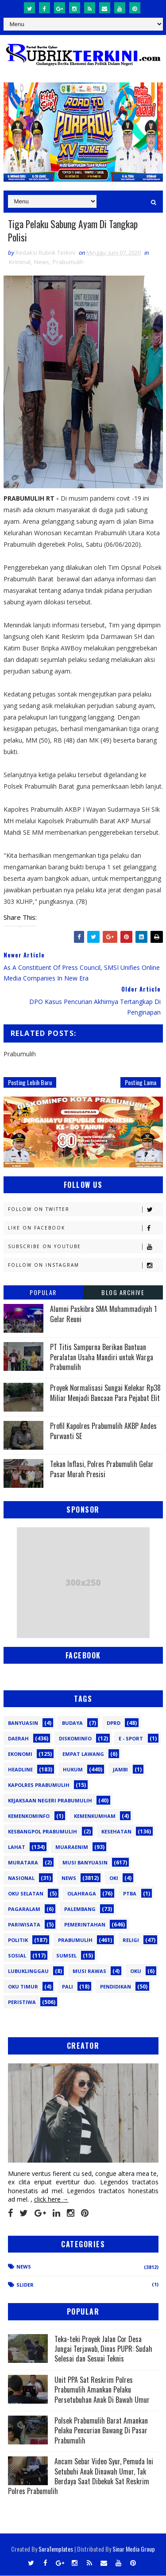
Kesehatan (116, 1832)
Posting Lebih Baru (30, 1082)
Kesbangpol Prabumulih (42, 1832)
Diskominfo (75, 1739)
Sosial (17, 1956)
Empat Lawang (83, 1754)
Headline (20, 1770)
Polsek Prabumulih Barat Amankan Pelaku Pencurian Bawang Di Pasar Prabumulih (101, 2431)
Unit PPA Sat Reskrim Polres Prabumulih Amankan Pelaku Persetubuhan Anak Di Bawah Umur (102, 2390)
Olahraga (81, 1894)
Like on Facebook (85, 1229)
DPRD (113, 1723)
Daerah (18, 1739)
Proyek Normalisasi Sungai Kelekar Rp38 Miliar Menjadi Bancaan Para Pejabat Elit (105, 1393)
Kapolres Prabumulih (38, 1785)
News (41, 263)
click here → (51, 2200)
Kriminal (20, 263)
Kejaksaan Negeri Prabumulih (50, 1801)
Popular (43, 1293)
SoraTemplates (56, 2549)
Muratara (23, 1863)
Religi (131, 1941)
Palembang (80, 1910)
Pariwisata (24, 1925)
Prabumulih (68, 263)
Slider (25, 2285)
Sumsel (66, 1956)
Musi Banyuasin (85, 1863)
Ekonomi (20, 1754)
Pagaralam (24, 1910)
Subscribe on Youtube (85, 1247)
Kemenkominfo (29, 1816)
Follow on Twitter (85, 1210)
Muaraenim (71, 1847)
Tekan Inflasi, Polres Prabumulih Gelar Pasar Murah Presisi (102, 1469)
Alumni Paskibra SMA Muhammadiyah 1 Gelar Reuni (103, 1314)
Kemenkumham (95, 1816)
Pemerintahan (84, 1925)
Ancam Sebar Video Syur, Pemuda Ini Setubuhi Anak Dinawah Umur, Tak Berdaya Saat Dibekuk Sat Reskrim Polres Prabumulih (80, 2477)
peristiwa (22, 2003)
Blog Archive (122, 1293)
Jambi (120, 1770)
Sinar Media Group (133, 2549)
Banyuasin (23, 1723)
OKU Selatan (25, 1894)
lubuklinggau (28, 1972)
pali (67, 1987)
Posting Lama (140, 1082)
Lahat (16, 1847)
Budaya (72, 1723)
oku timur (23, 1987)
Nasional (21, 1879)
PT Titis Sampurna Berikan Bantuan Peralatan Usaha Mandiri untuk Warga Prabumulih (101, 1357)
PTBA (129, 1894)
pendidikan (115, 1987)
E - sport (131, 1739)
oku (135, 1972)
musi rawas (89, 1972)
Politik (18, 1941)
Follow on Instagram (85, 1266)
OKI (113, 1879)
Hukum (73, 1770)
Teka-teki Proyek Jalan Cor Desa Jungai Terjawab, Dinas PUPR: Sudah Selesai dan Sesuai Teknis (103, 2349)
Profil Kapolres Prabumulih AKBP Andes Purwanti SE (103, 1431)
